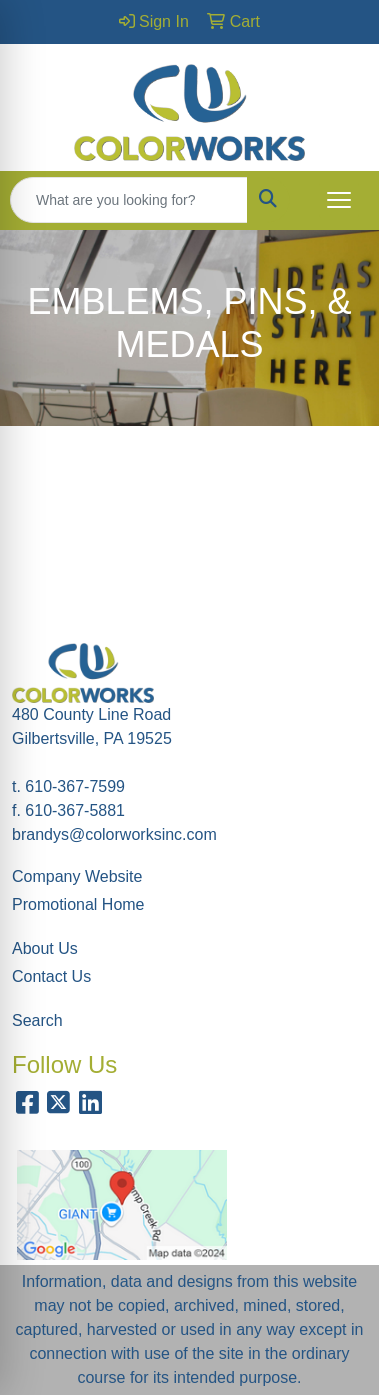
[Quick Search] (129, 200)
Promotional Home (78, 904)
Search (37, 1020)
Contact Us (51, 976)
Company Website (77, 876)
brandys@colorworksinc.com (114, 834)
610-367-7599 (75, 786)
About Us (45, 948)
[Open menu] (339, 200)
